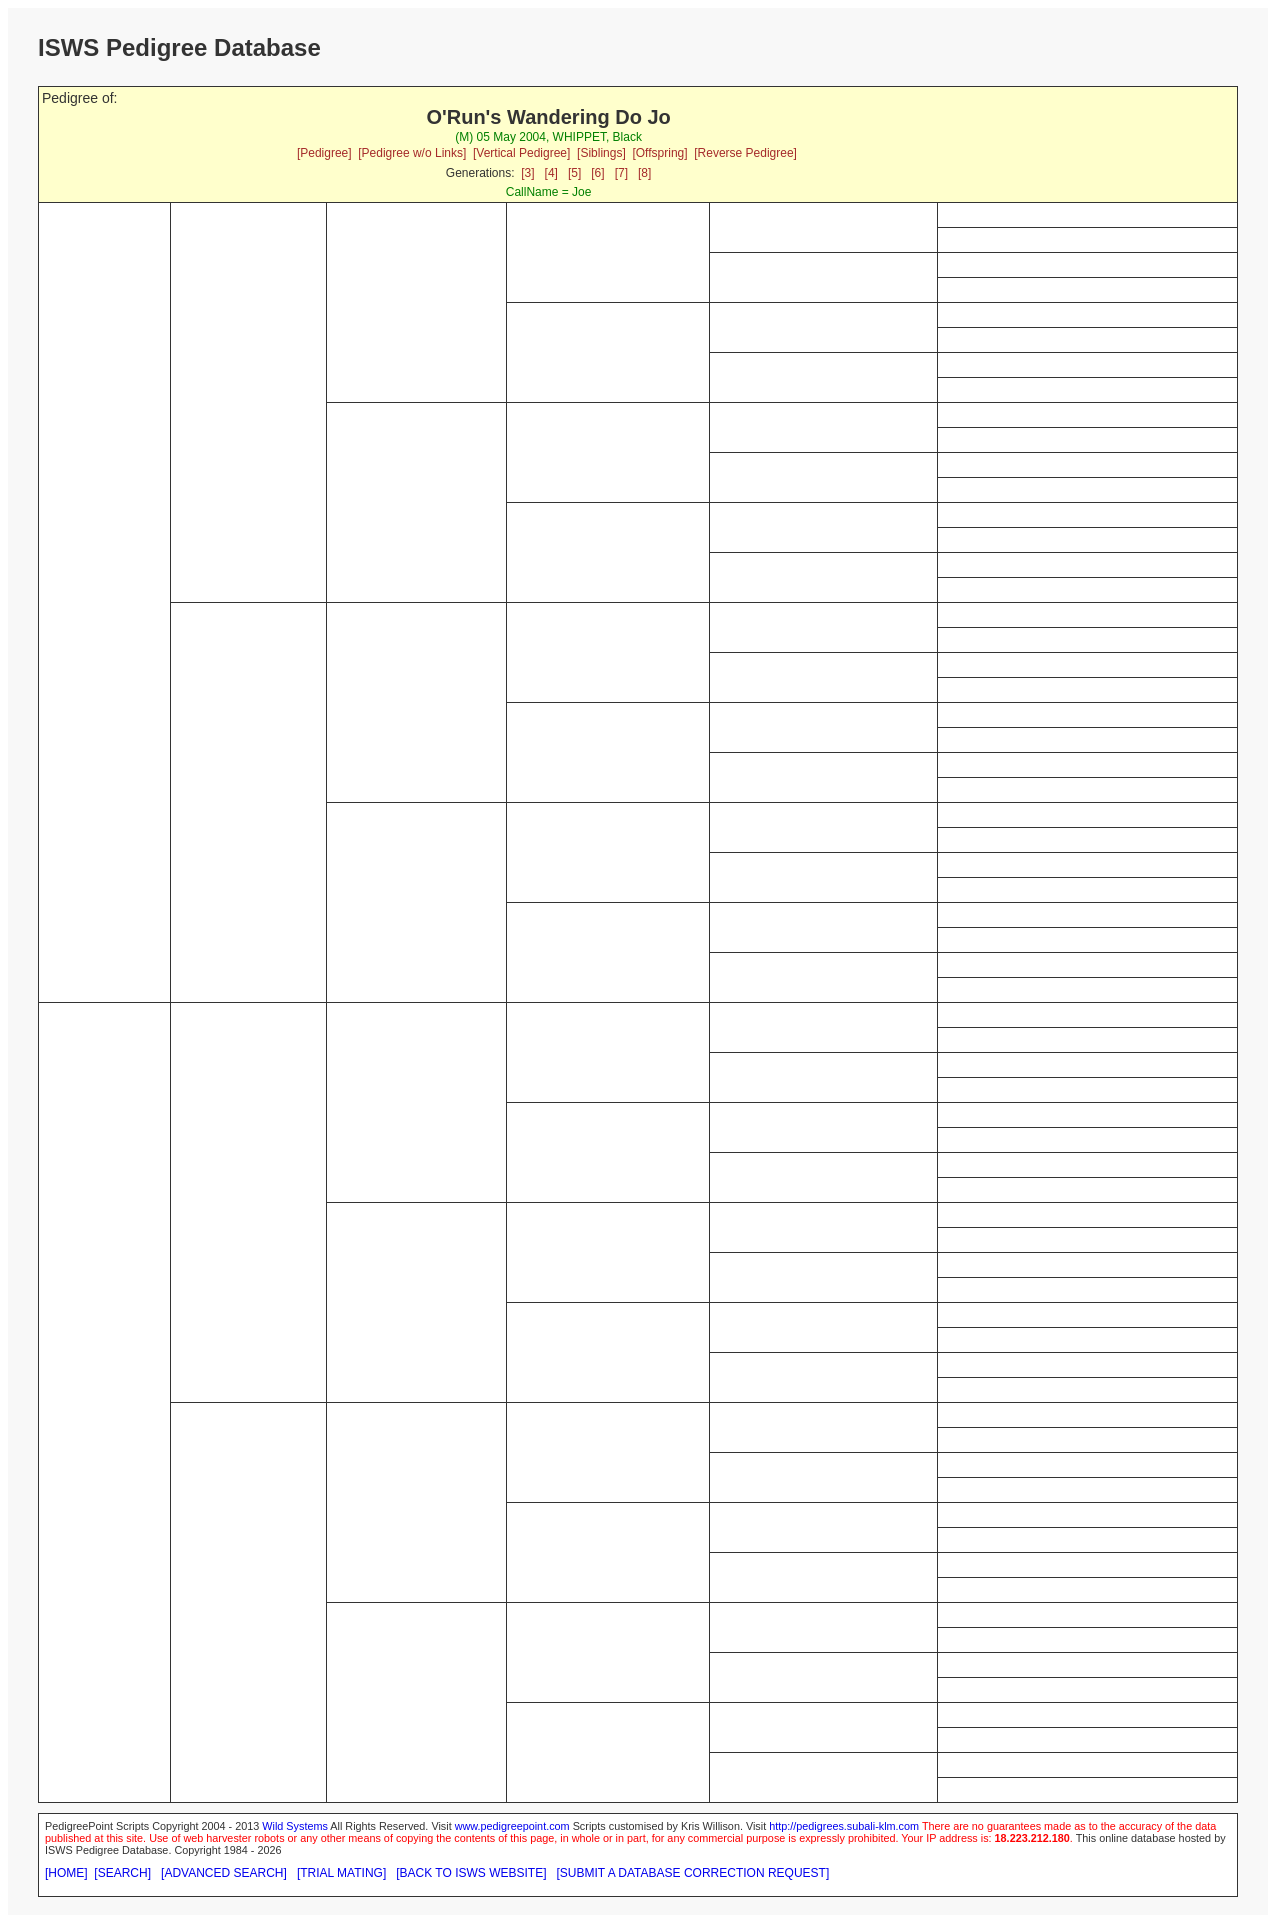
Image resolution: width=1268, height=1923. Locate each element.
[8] (644, 173)
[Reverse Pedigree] (745, 153)
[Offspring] (659, 153)
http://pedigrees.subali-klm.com (844, 1826)
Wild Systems (295, 1826)
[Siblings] (601, 153)
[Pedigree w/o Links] (412, 153)
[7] (621, 173)
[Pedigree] (324, 153)
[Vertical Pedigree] (521, 153)
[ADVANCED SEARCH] (224, 1873)
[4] (551, 173)
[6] (597, 173)
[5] (574, 173)
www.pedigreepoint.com (512, 1826)
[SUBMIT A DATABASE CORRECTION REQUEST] (693, 1873)
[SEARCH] (122, 1873)
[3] (527, 173)
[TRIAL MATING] (341, 1873)
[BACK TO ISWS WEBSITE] (471, 1873)
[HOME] (66, 1873)
